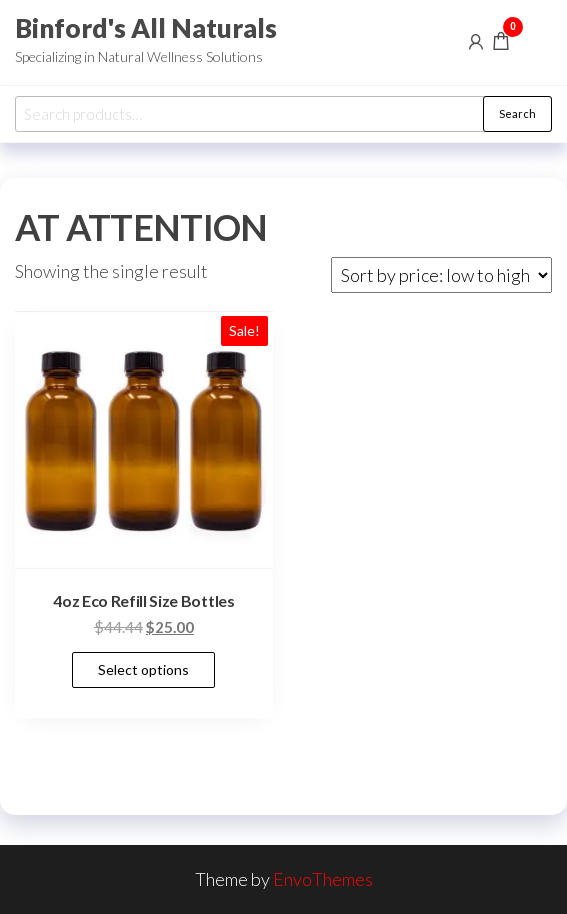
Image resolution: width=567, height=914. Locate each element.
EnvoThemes (323, 879)
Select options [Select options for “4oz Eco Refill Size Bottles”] (143, 669)
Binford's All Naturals (146, 28)
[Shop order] (441, 275)
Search (517, 113)
